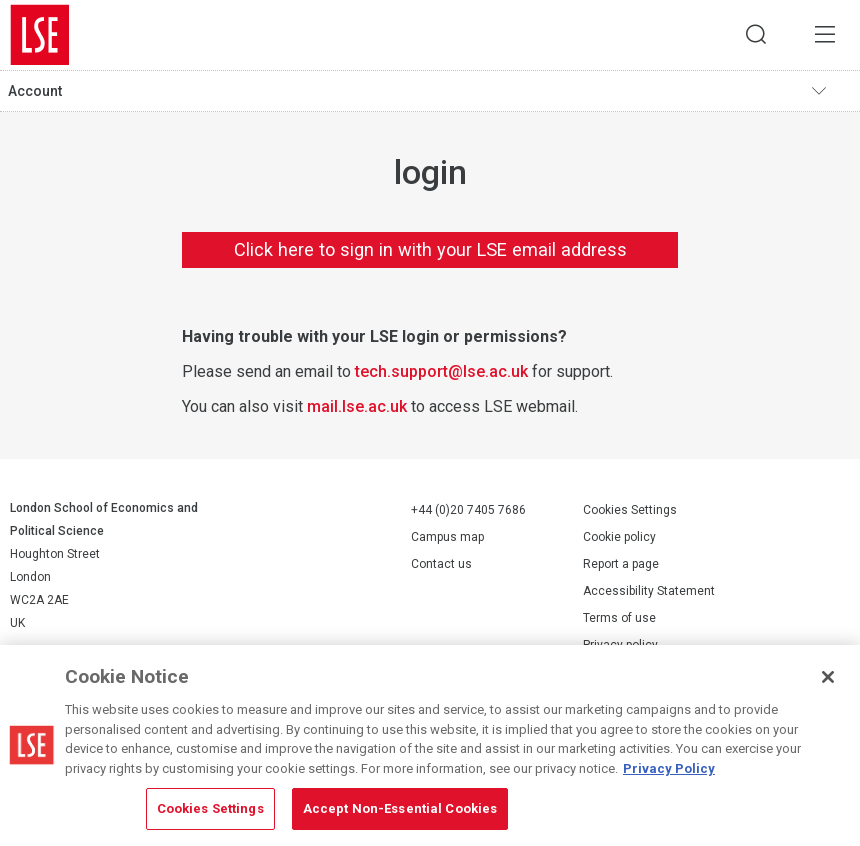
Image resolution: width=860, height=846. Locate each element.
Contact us (441, 564)
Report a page (621, 565)
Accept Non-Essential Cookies (400, 808)
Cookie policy (619, 538)
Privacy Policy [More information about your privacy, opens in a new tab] (669, 768)
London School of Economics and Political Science (40, 35)
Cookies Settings (630, 511)
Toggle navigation (831, 91)
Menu (825, 35)
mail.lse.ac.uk (357, 406)
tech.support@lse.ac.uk (441, 371)
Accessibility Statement (649, 592)
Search (755, 35)
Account (35, 91)
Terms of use (619, 619)
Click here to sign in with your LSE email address (430, 249)
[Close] (828, 677)
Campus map (447, 537)
